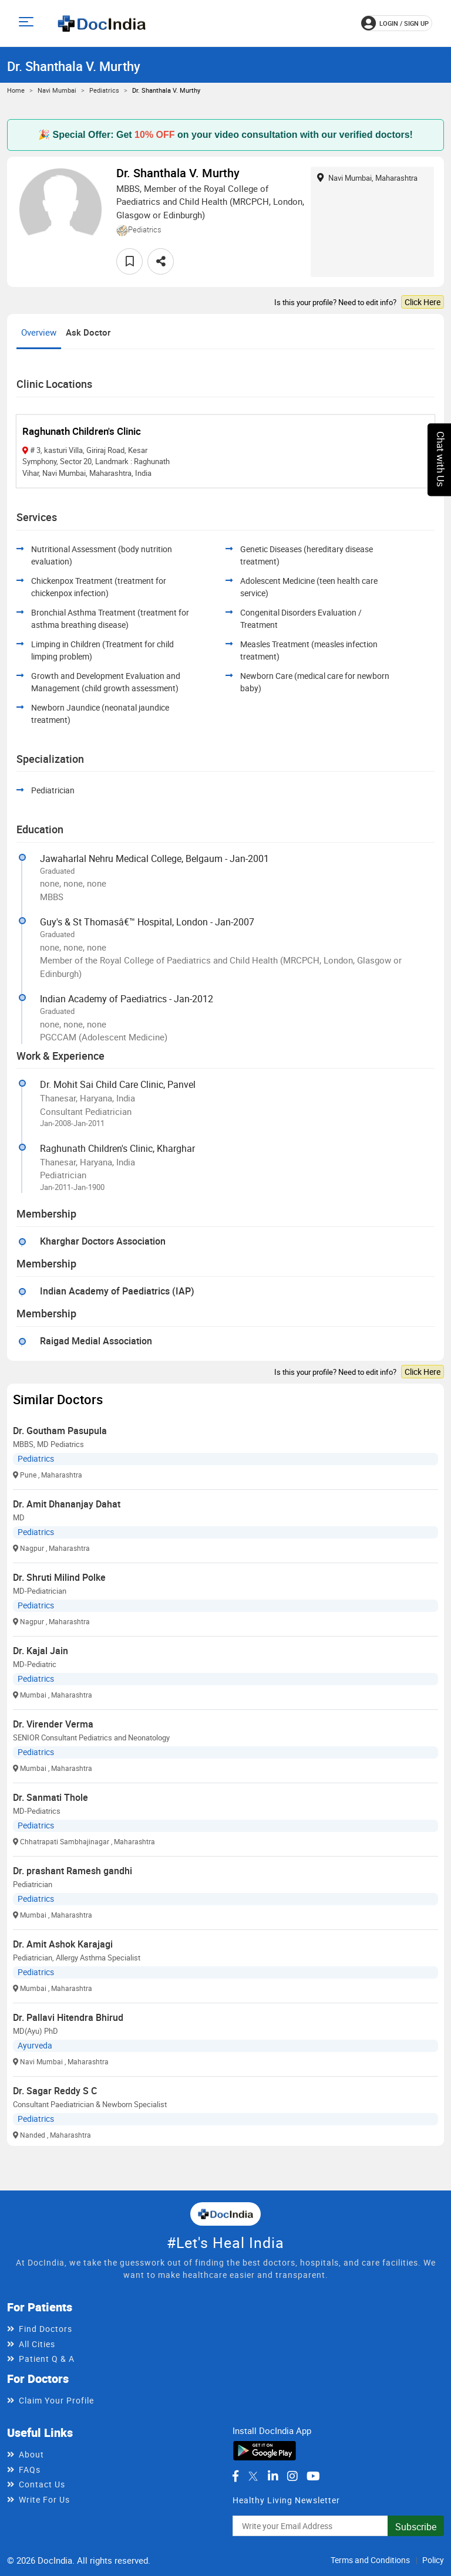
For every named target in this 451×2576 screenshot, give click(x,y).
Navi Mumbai (57, 90)
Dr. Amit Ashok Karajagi (63, 1944)
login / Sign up (395, 23)
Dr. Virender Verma (53, 1724)
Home (16, 90)
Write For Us (44, 2499)
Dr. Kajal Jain (40, 1650)
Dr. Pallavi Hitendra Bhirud (68, 2017)
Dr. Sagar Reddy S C (55, 2090)
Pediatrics (104, 90)
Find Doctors (45, 2328)
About (31, 2454)
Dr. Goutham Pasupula (60, 1430)
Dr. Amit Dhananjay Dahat (66, 1503)
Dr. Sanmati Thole (50, 1797)
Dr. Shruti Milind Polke (59, 1577)
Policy (433, 2559)
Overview (38, 332)
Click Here (422, 301)
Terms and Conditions (370, 2559)
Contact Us (42, 2484)
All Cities (37, 2343)
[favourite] (129, 261)
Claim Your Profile (56, 2400)
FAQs (30, 2469)
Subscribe (415, 2526)
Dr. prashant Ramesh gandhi (72, 1870)
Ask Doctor (88, 332)
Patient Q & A (47, 2358)
